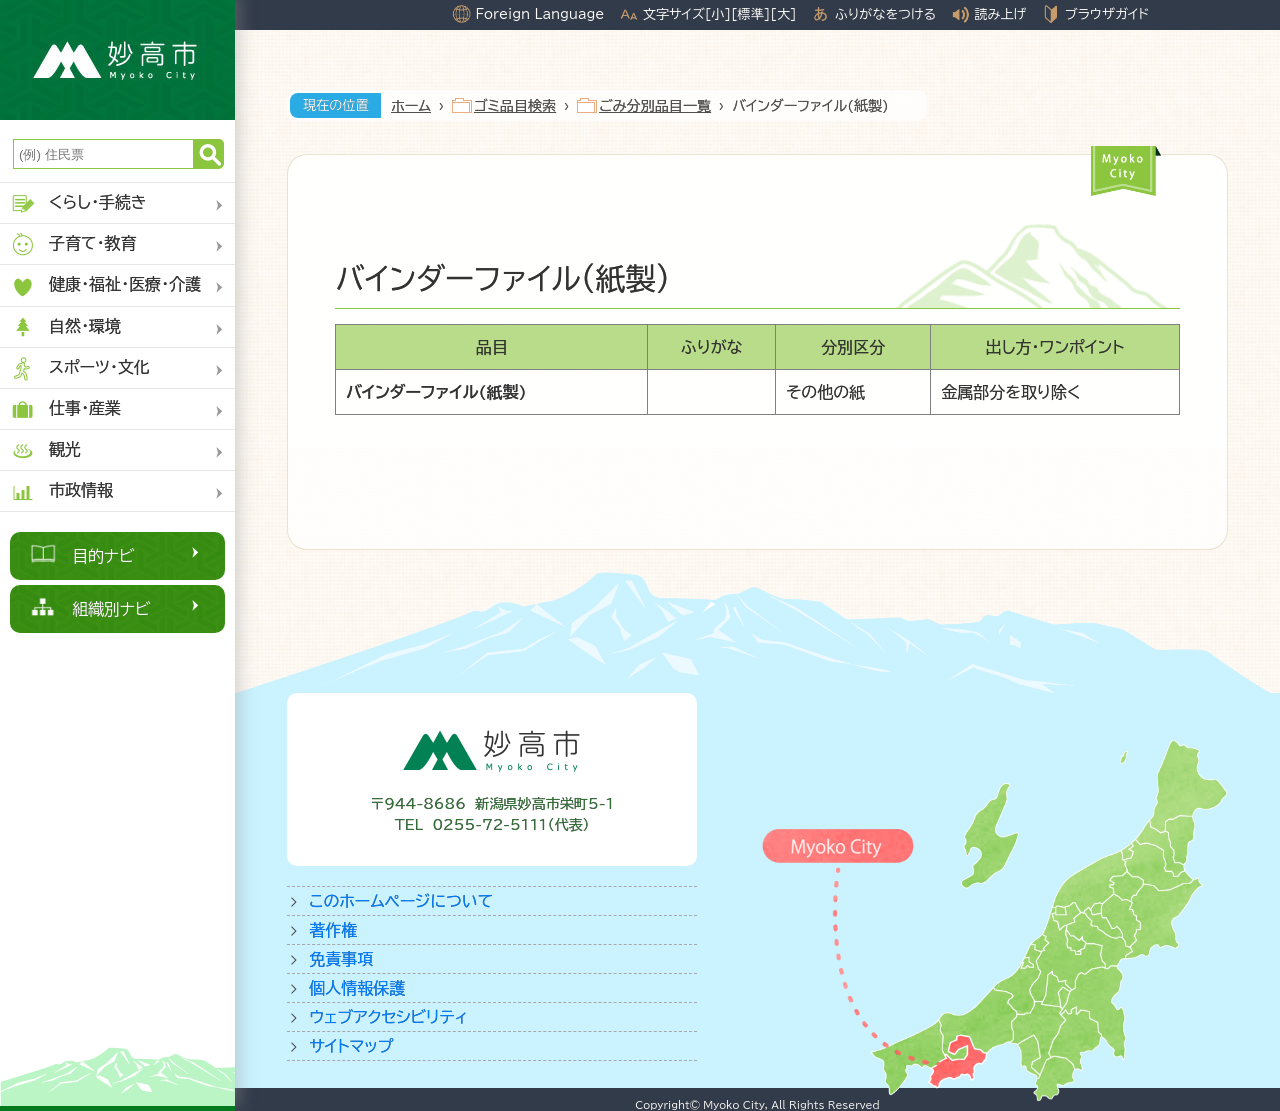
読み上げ (1001, 14)
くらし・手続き (78, 203)
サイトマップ (351, 1046)
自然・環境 (65, 327)
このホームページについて (401, 901)
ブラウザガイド (1107, 14)
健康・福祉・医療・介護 (105, 286)
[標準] (750, 14)
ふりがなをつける (885, 14)
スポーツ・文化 (80, 368)
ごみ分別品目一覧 (655, 106)
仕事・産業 (65, 409)
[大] (783, 14)
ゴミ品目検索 (515, 106)
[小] (718, 14)
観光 (45, 450)
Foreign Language (539, 14)
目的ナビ (103, 556)
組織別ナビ (111, 609)
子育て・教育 (73, 244)
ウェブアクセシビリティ (388, 1017)
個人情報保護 (357, 988)
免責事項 (341, 959)
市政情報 (61, 491)
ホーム (411, 106)
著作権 (333, 930)
